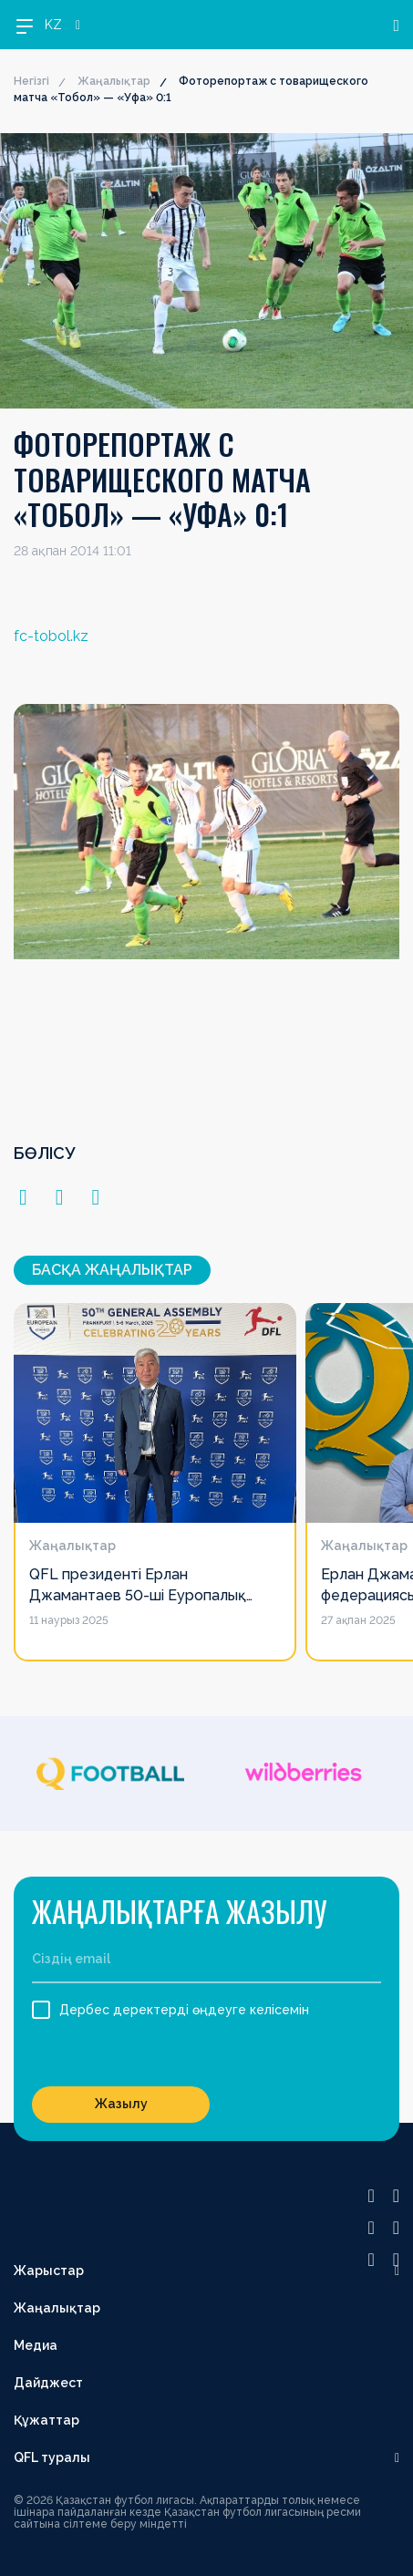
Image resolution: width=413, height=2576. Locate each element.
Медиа (35, 2345)
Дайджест (48, 2382)
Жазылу (121, 2103)
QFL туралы (52, 2457)
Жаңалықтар (113, 81)
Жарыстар (49, 2270)
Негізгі (31, 81)
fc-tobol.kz (51, 636)
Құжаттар (46, 2420)
